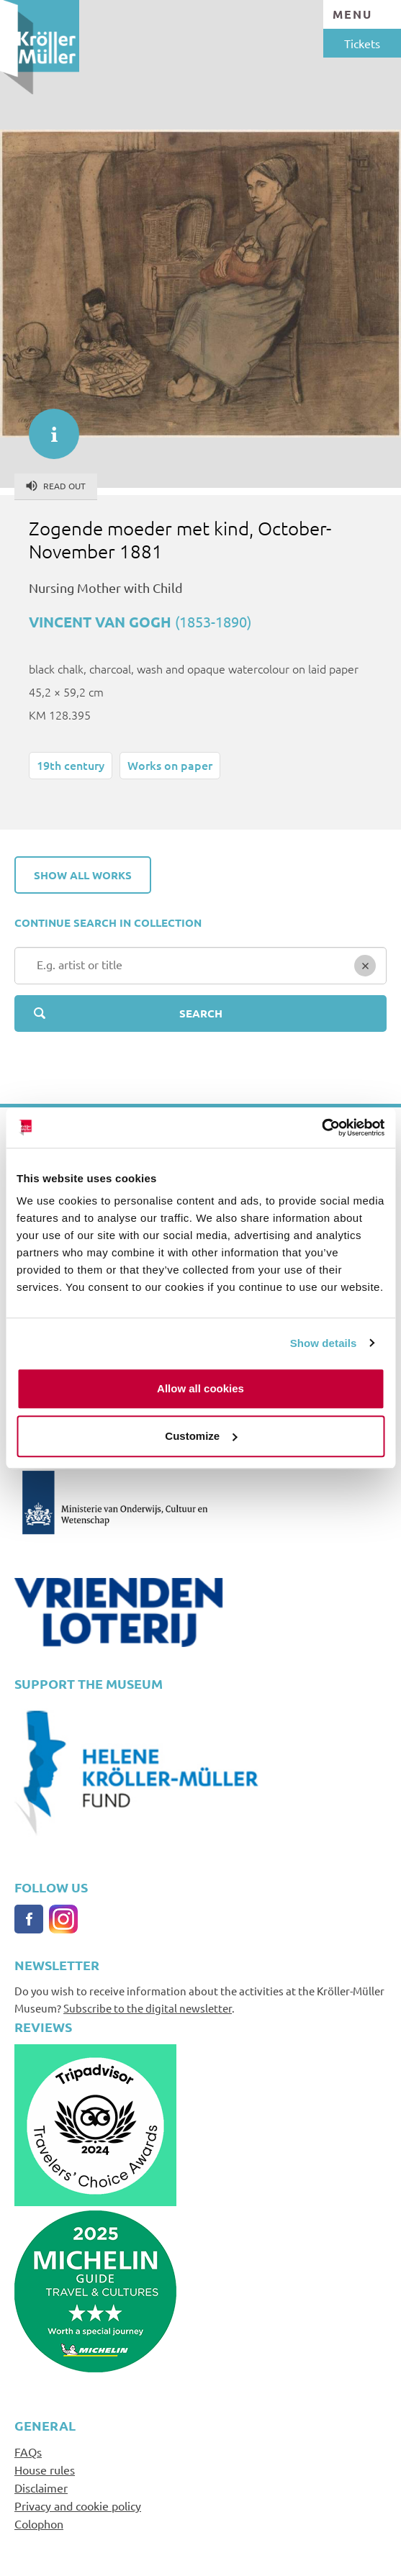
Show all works (83, 875)
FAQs (28, 2451)
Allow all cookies (200, 1388)
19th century (70, 765)
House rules (44, 2469)
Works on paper (169, 765)
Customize (201, 1436)
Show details (323, 1343)
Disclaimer (41, 2487)
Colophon (38, 2523)
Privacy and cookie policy (77, 2505)
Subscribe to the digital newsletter (147, 2008)
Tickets (362, 43)
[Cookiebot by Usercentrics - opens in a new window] (321, 1127)
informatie (47, 427)
